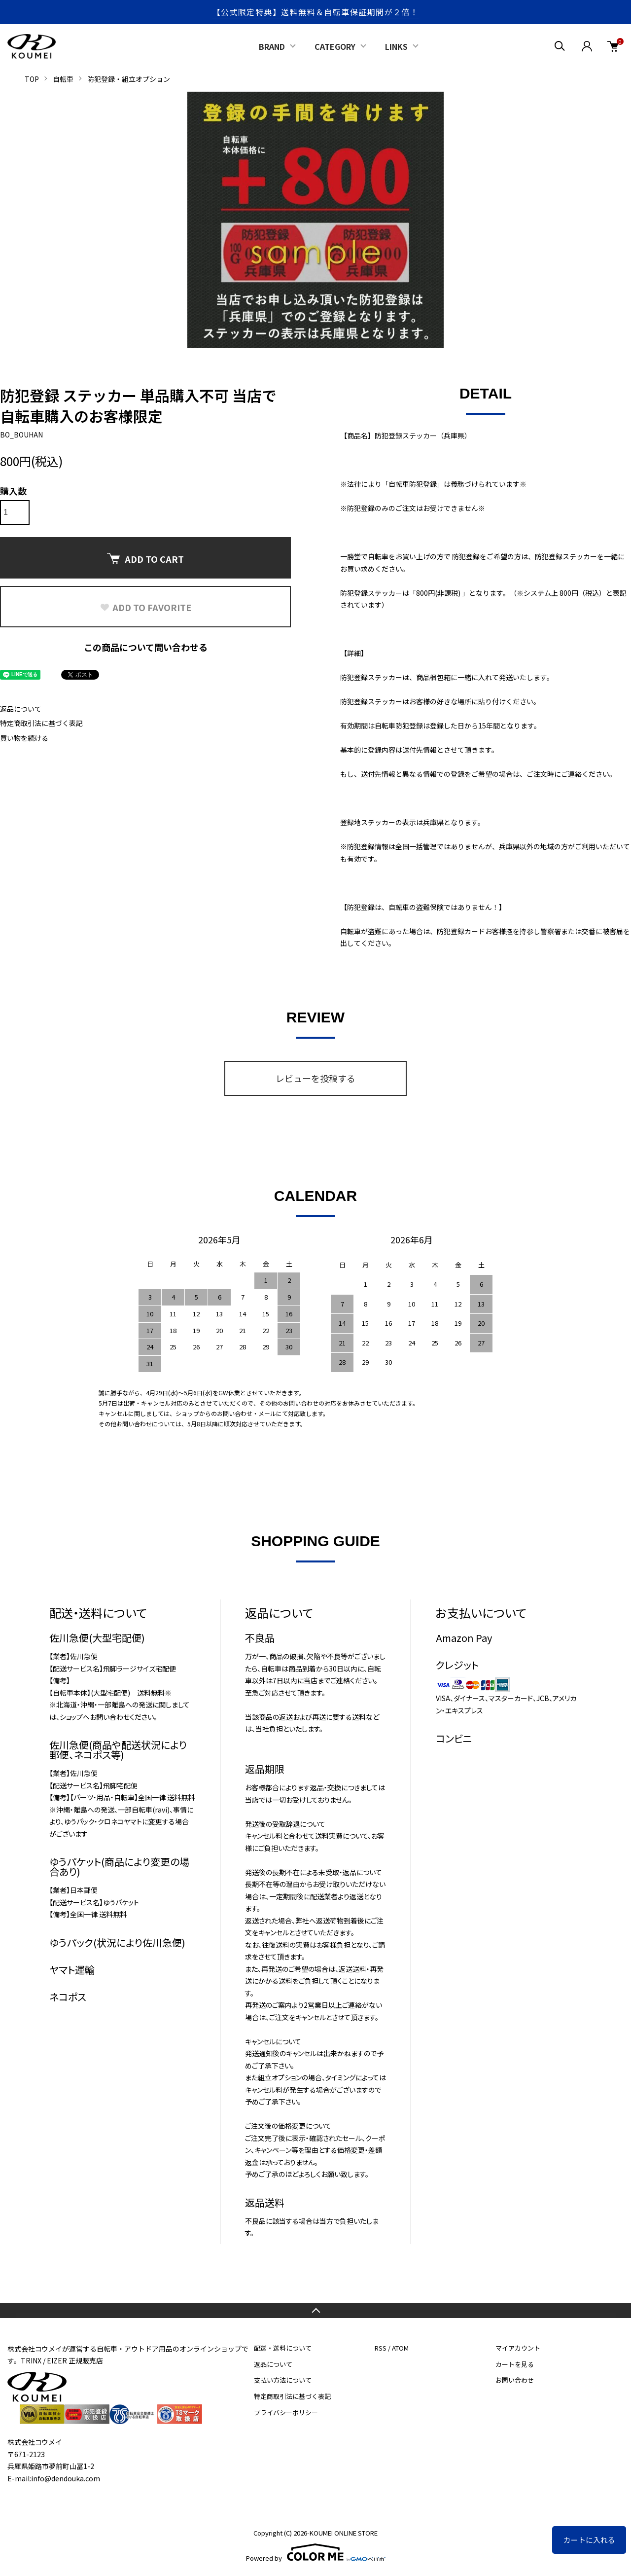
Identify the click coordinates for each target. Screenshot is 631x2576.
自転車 (63, 79)
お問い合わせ (514, 2380)
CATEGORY (335, 46)
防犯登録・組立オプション (128, 79)
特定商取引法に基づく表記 (41, 723)
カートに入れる (589, 2540)
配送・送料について (283, 2348)
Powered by (316, 2552)
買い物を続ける (24, 738)
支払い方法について (283, 2380)
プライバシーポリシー (286, 2412)
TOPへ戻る (315, 2310)
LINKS (396, 46)
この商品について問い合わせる (146, 647)
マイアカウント (517, 2348)
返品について (20, 709)
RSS (380, 2348)
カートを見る (514, 2364)
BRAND (272, 46)
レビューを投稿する (315, 1078)
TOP (32, 79)
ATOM (400, 2348)
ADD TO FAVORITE (145, 607)
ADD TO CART (145, 558)
